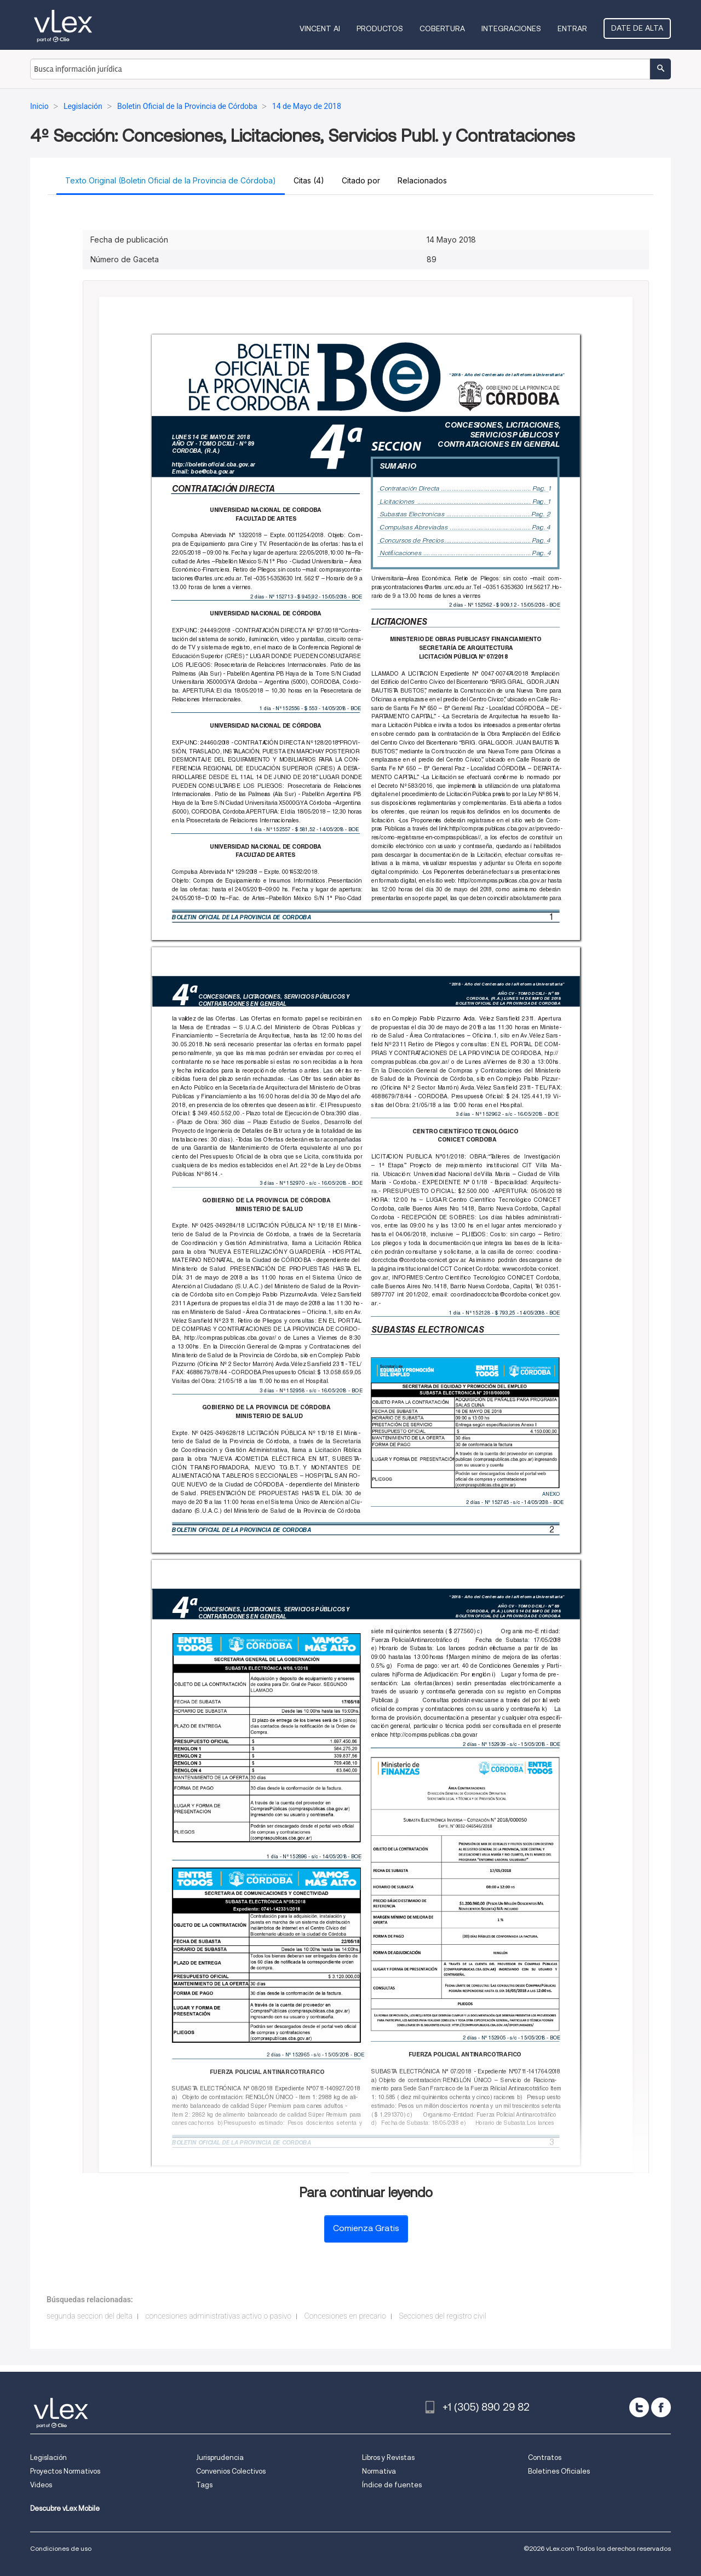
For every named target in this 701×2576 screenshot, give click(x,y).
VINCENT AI (320, 28)
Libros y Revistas (388, 2457)
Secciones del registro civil (442, 2316)
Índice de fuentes (392, 2485)
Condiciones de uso (60, 2548)
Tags (204, 2485)
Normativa (379, 2471)
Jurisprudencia (220, 2457)
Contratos (544, 2457)
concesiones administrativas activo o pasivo (218, 2316)
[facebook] (661, 2407)
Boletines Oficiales (559, 2471)
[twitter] (639, 2407)
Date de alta (637, 28)
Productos (380, 28)
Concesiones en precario (345, 2316)
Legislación (48, 2457)
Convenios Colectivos (231, 2471)
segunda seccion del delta (90, 2316)
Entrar (572, 28)
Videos (41, 2485)
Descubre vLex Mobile (65, 2508)
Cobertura (442, 28)
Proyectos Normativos (65, 2471)
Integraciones (511, 28)
